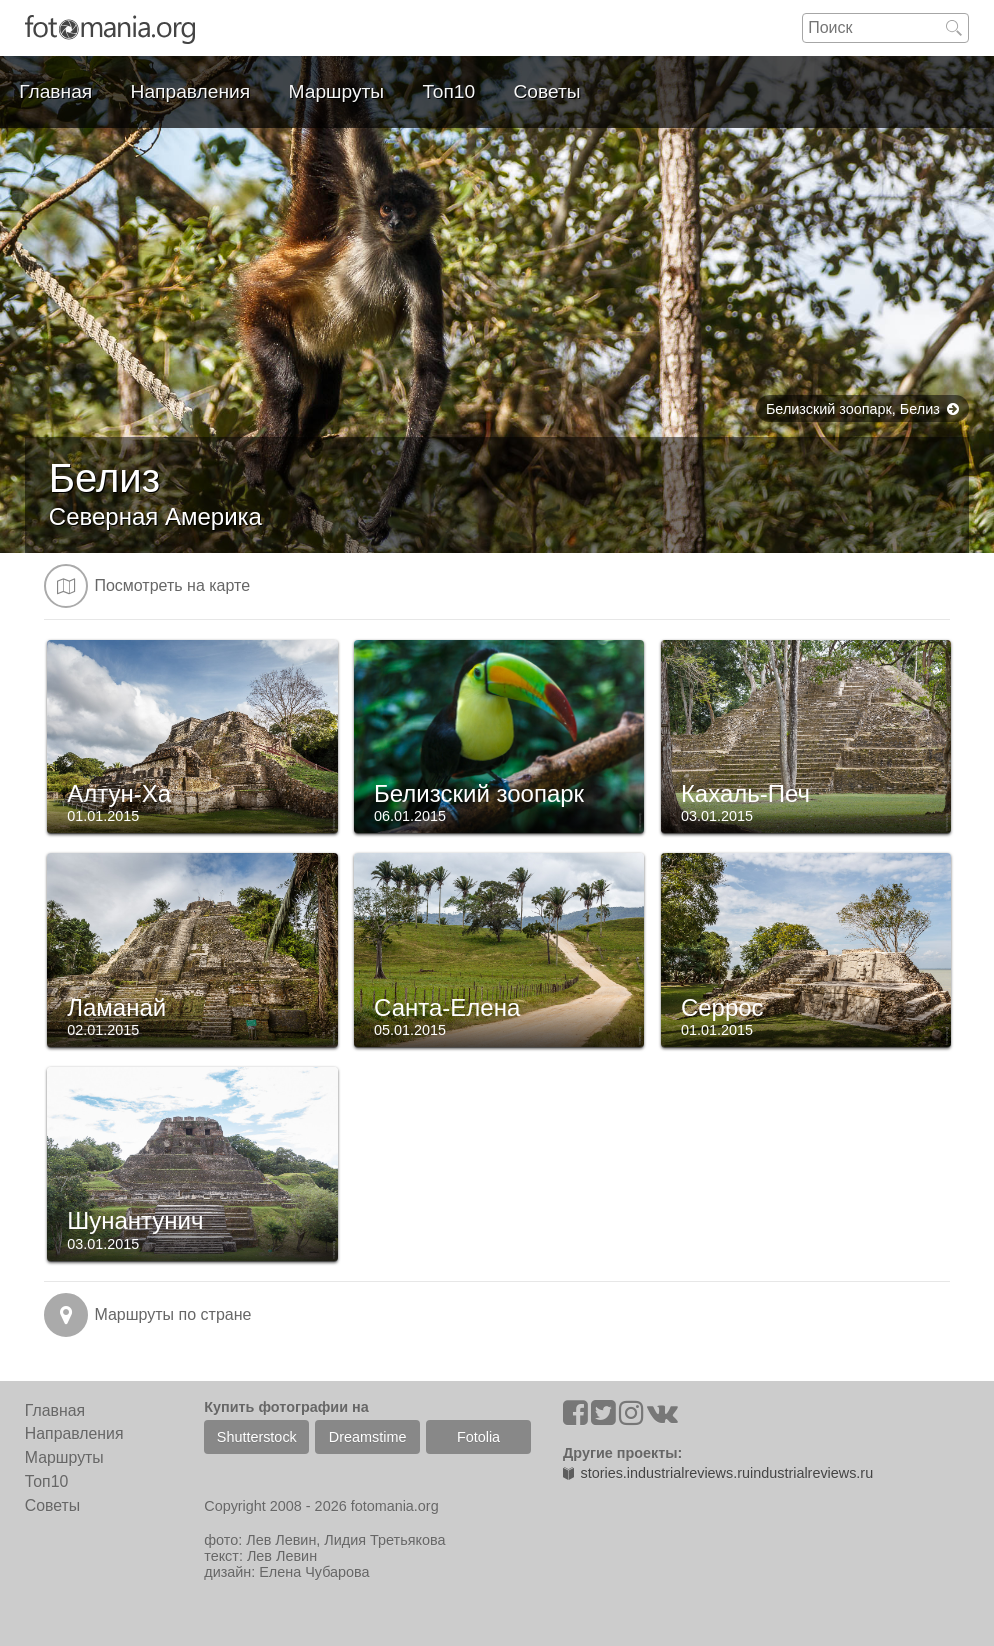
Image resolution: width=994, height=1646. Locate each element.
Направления (191, 91)
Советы (547, 91)
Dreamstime (368, 1437)
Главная (55, 91)
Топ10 (449, 91)
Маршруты (337, 91)
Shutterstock (257, 1437)
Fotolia (478, 1437)
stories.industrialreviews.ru (656, 1473)
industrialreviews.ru (811, 1473)
